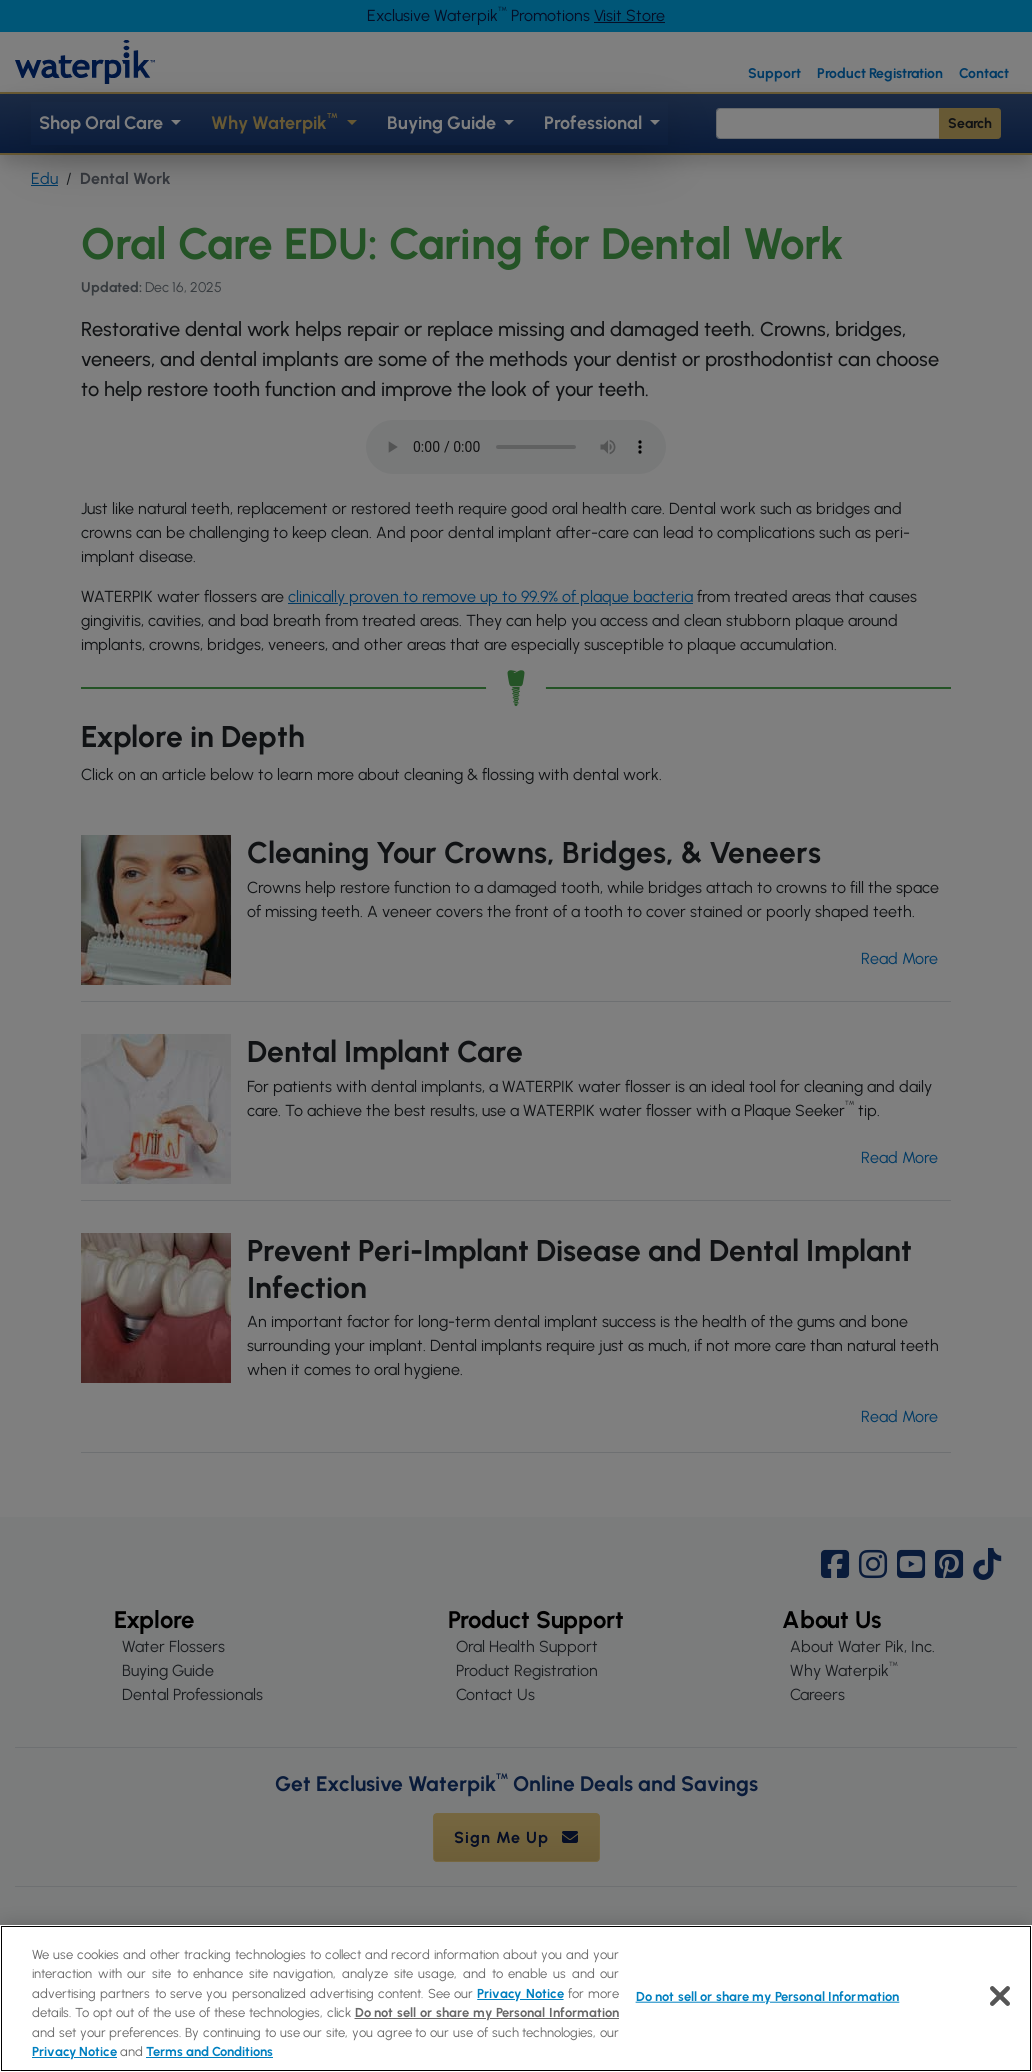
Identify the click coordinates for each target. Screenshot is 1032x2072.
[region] (516, 1998)
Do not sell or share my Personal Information (487, 2012)
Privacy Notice (520, 1993)
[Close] (1000, 1996)
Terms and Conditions (209, 2051)
